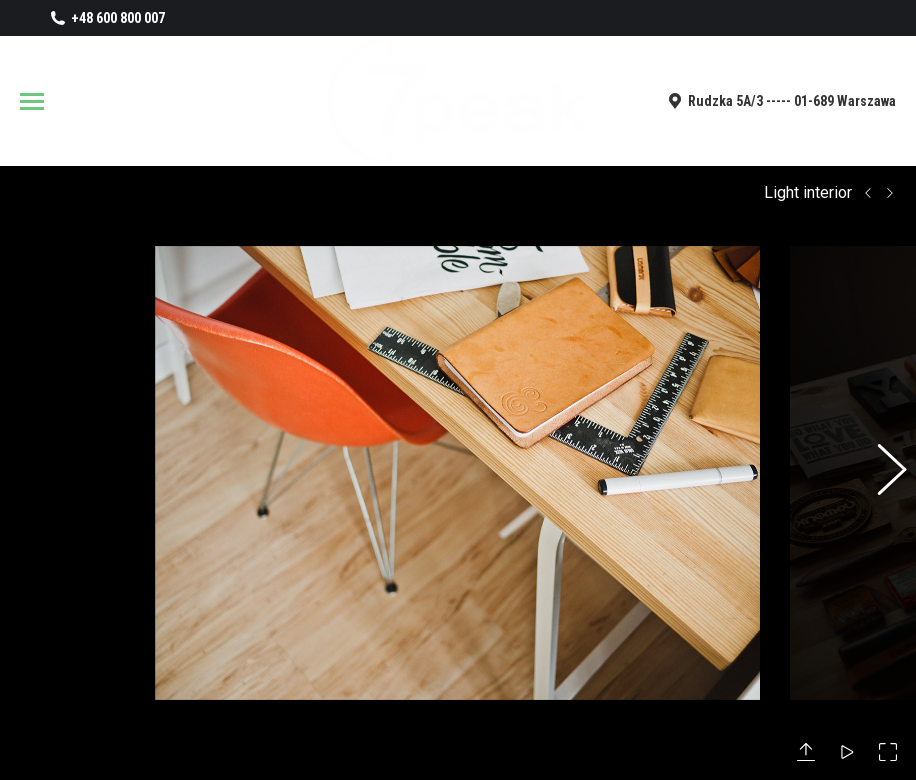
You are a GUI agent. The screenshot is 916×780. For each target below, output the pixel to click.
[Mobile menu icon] (32, 101)
